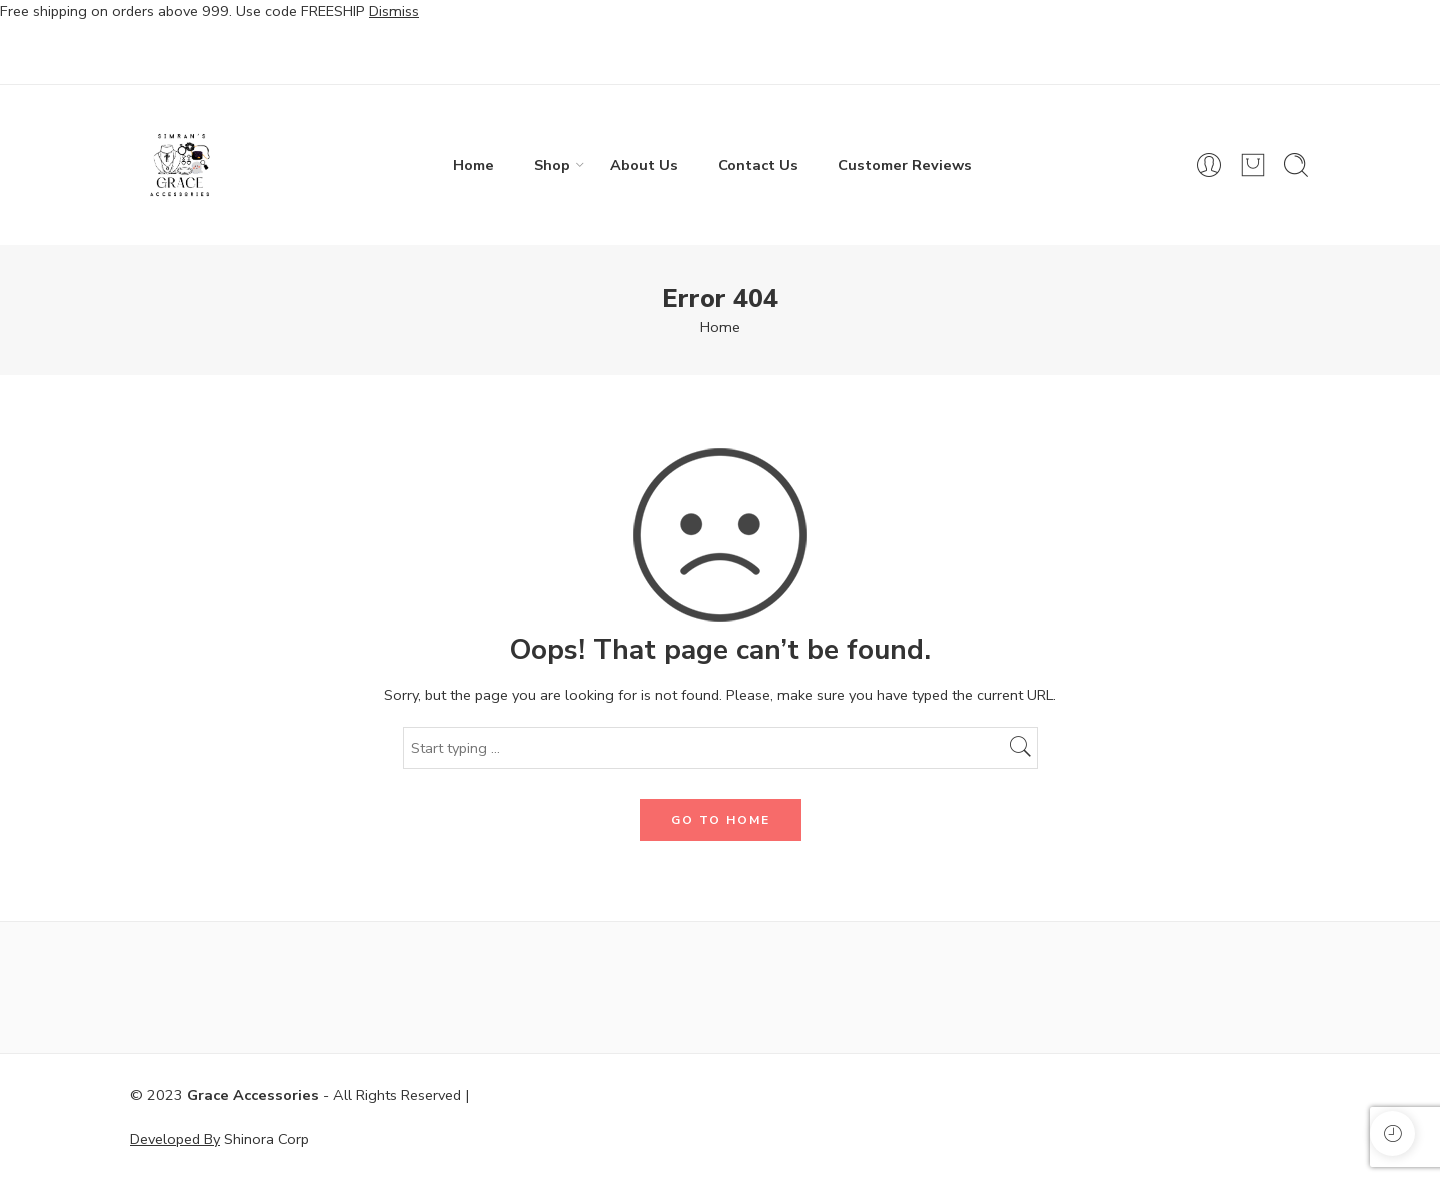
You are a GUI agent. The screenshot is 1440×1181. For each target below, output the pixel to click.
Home (473, 165)
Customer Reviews (905, 165)
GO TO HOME (720, 820)
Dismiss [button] (394, 11)
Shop (552, 165)
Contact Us (758, 165)
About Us (644, 165)
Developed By (175, 1139)
